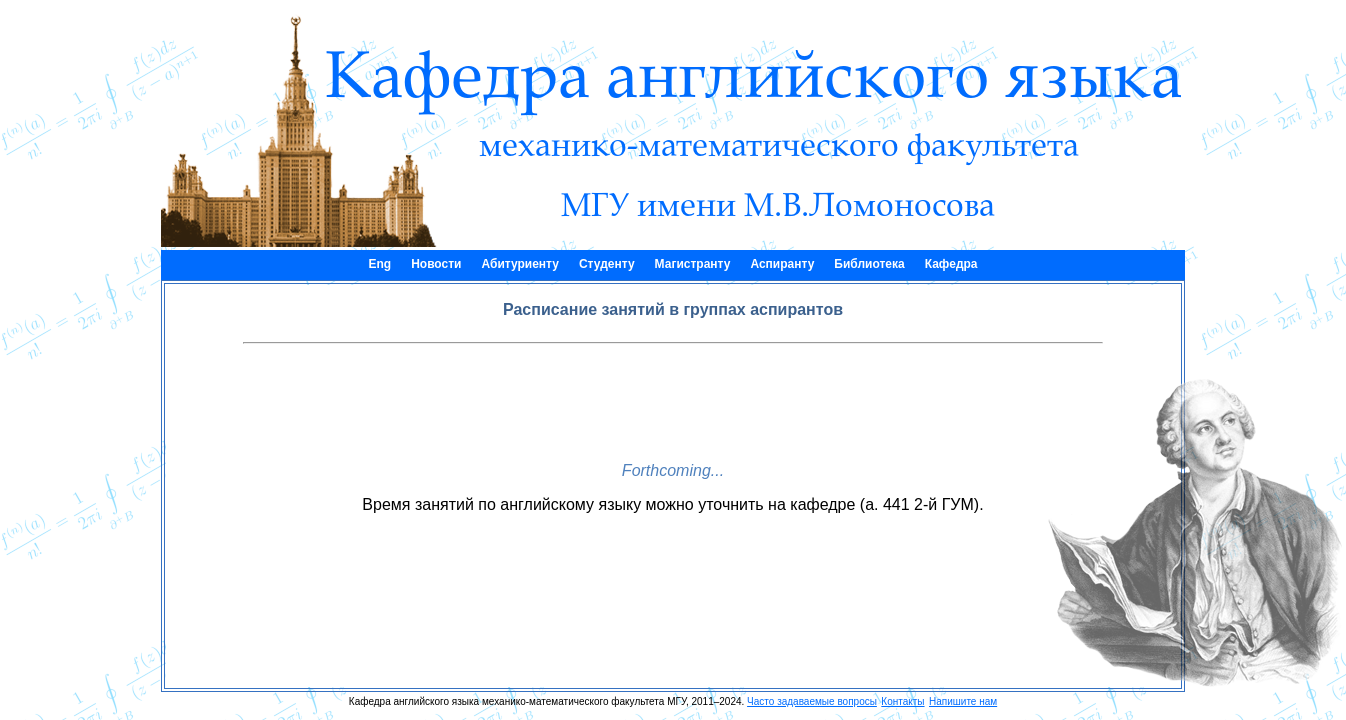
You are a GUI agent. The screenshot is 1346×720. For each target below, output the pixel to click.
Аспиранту (782, 264)
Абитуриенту (519, 264)
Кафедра (951, 264)
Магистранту (693, 264)
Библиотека (869, 264)
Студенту (607, 264)
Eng (379, 264)
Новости (436, 264)
